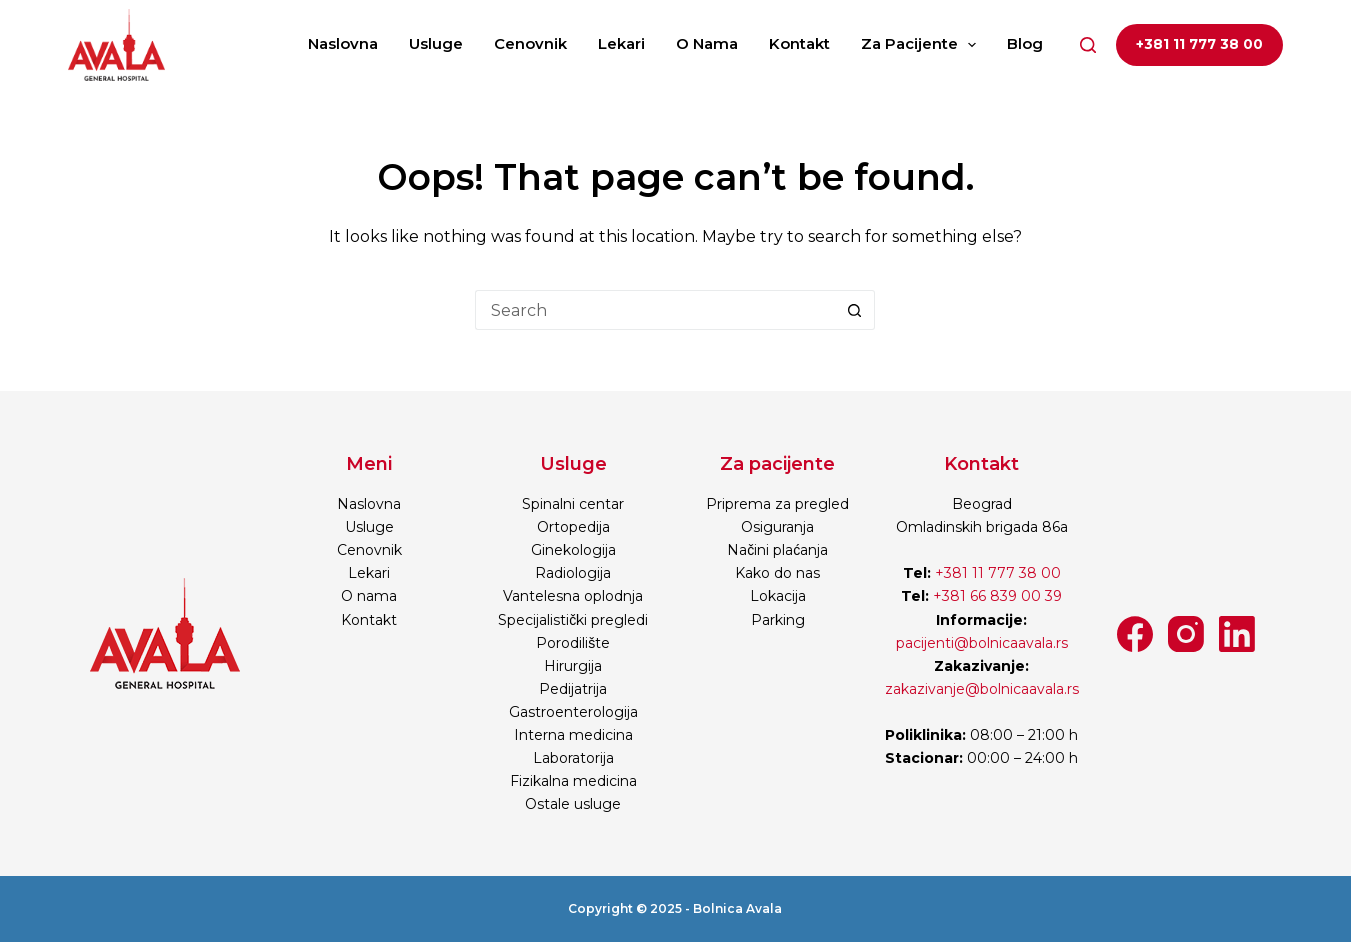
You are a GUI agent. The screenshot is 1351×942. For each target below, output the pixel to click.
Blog (1025, 44)
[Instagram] (1186, 634)
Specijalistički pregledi (573, 620)
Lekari (621, 44)
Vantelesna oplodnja (573, 596)
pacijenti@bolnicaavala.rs (982, 643)
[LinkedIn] (1237, 634)
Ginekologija (573, 550)
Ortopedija (573, 527)
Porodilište (573, 643)
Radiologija (573, 573)
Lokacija (778, 596)
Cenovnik (530, 44)
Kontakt (799, 44)
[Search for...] (655, 310)
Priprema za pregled (777, 504)
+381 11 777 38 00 (1199, 44)
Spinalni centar (573, 504)
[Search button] (855, 310)
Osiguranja (777, 527)
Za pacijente (923, 45)
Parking (778, 620)
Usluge (436, 44)
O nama (707, 44)
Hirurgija (573, 666)
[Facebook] (1135, 634)
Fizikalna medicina (573, 781)
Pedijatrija (573, 689)
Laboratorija (573, 758)
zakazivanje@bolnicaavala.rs (982, 689)
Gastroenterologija (573, 712)
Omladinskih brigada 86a (982, 527)
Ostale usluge (573, 804)
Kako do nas (777, 573)
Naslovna (343, 44)
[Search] (1088, 45)
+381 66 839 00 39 (995, 596)
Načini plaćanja (777, 550)
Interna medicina (573, 735)
